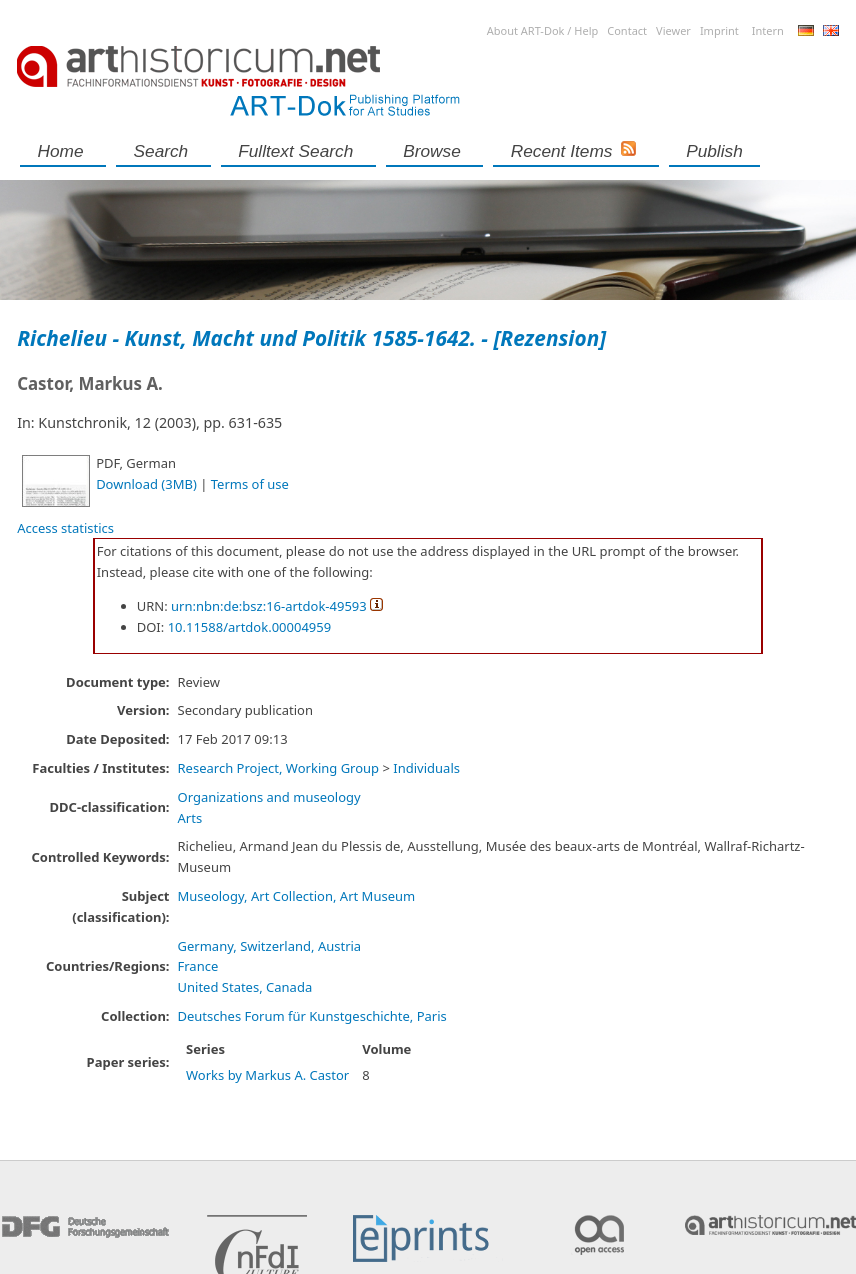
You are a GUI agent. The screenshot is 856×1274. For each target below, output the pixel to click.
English (831, 30)
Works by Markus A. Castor (267, 1075)
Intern (768, 30)
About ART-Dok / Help (543, 30)
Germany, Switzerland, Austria (270, 946)
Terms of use (250, 484)
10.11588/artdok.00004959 (250, 627)
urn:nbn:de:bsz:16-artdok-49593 (269, 606)
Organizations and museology (269, 797)
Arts (190, 818)
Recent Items (562, 151)
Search (161, 151)
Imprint (719, 30)
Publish (714, 151)
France (198, 966)
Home (61, 151)
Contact (627, 30)
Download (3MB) (146, 484)
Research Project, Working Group (279, 768)
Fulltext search (295, 151)
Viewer (673, 30)
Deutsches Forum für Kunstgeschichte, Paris (312, 1016)
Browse (432, 151)
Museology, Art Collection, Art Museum (297, 896)
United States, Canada (245, 987)
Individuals (426, 768)
